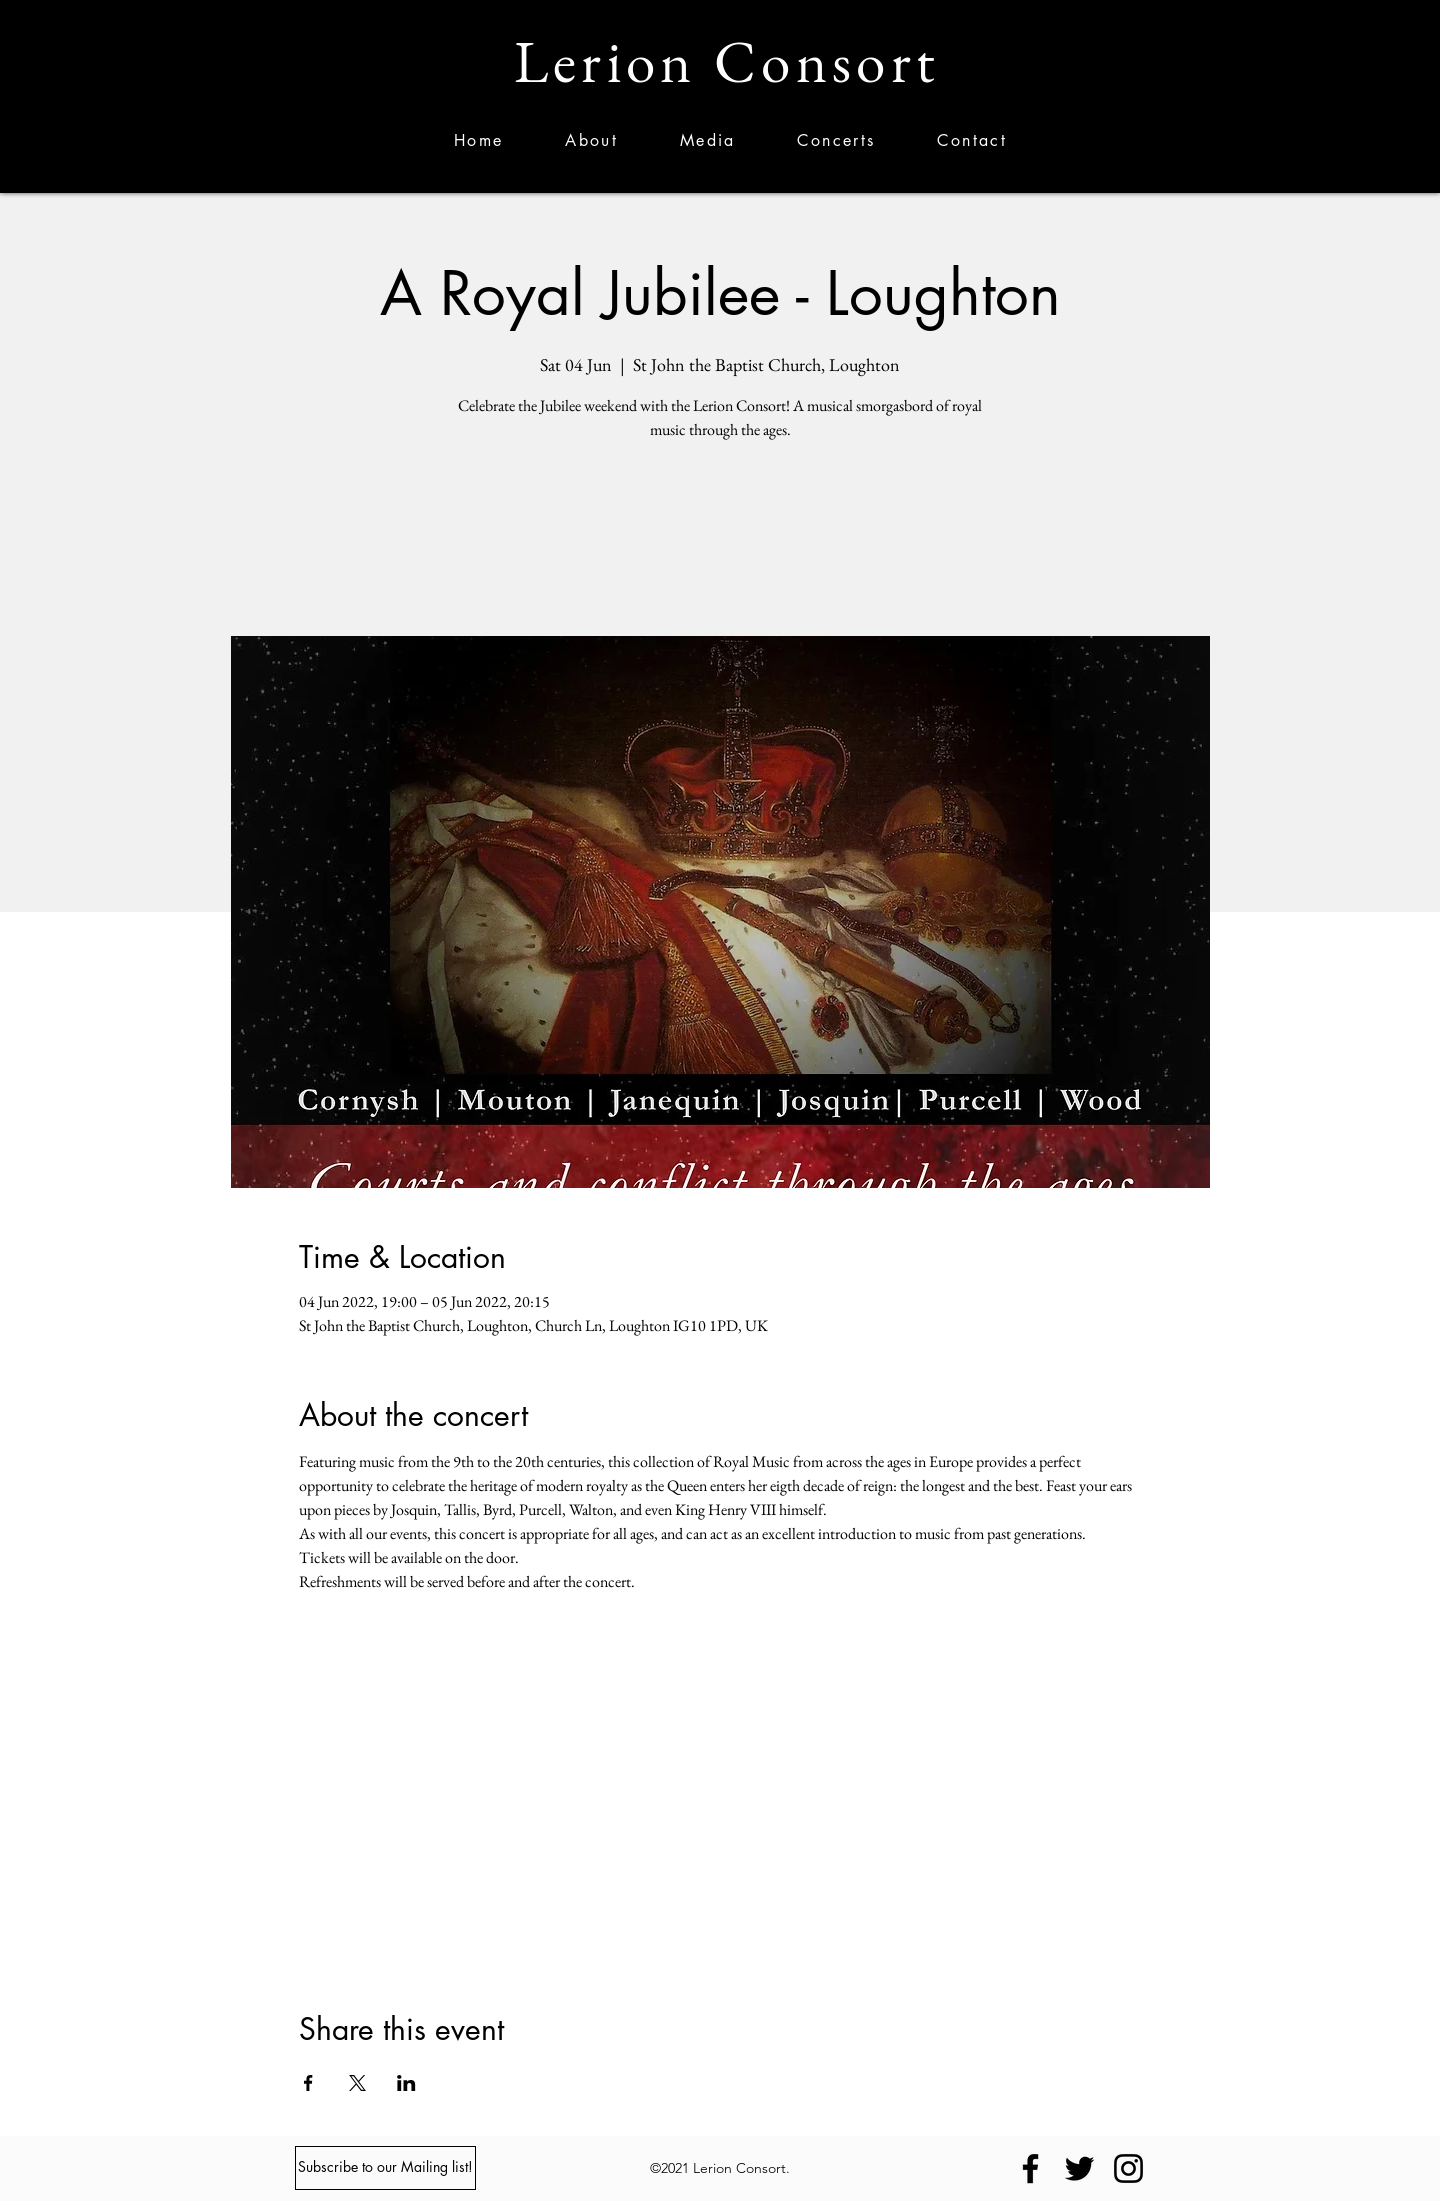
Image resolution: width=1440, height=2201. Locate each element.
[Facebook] (1030, 2168)
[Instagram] (1128, 2168)
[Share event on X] (357, 2083)
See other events (720, 541)
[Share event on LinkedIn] (406, 2083)
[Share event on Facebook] (308, 2083)
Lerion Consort (727, 61)
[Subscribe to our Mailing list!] (385, 2168)
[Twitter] (1079, 2168)
